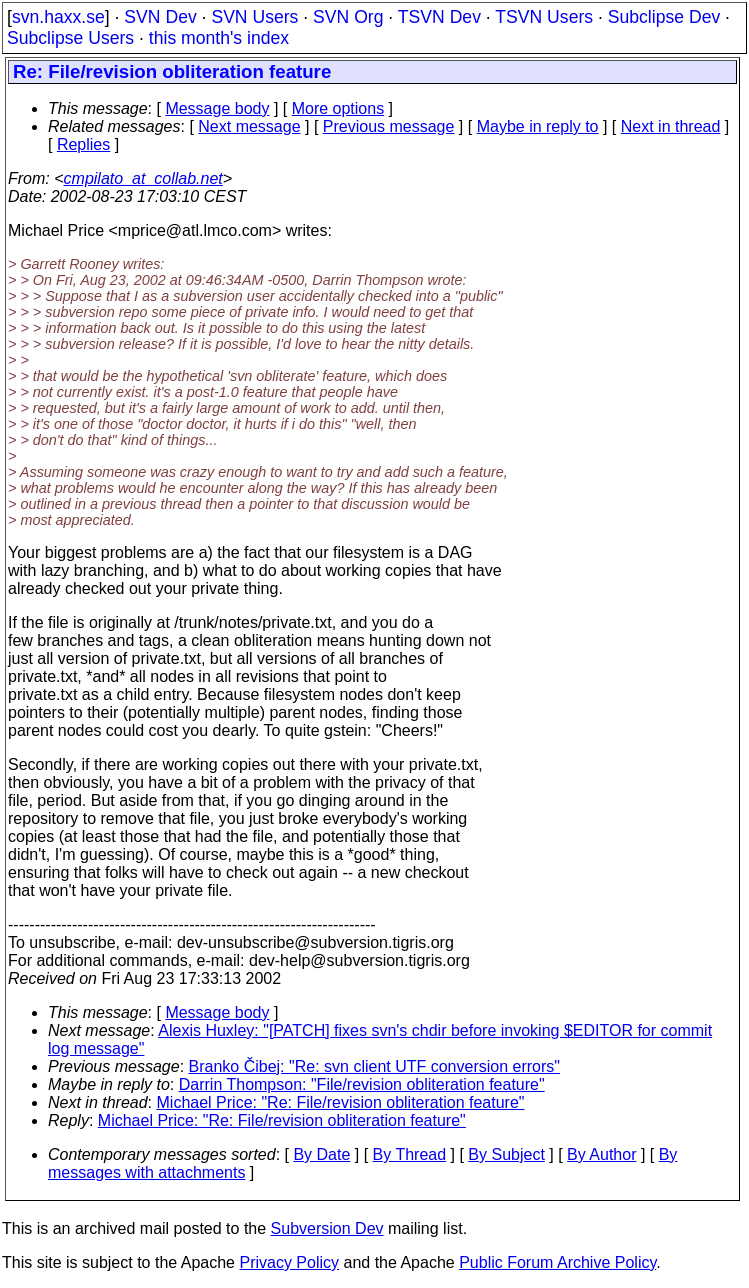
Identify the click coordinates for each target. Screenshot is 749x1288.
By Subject (506, 1154)
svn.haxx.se (58, 17)
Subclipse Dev (664, 17)
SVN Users (254, 17)
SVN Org (348, 17)
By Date (321, 1154)
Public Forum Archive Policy (557, 1262)
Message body (217, 108)
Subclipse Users (70, 38)
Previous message (389, 126)
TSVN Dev (439, 17)
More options (338, 108)
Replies (83, 144)
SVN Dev (160, 17)
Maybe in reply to (538, 126)
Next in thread (671, 126)
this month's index (219, 38)
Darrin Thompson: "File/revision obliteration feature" (362, 1084)
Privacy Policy (289, 1262)
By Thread (410, 1154)
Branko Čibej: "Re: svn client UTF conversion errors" (374, 1066)
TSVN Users (544, 17)
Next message (249, 126)
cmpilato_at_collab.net (143, 178)
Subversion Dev (327, 1228)
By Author (601, 1154)
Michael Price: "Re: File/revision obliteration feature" (341, 1102)
